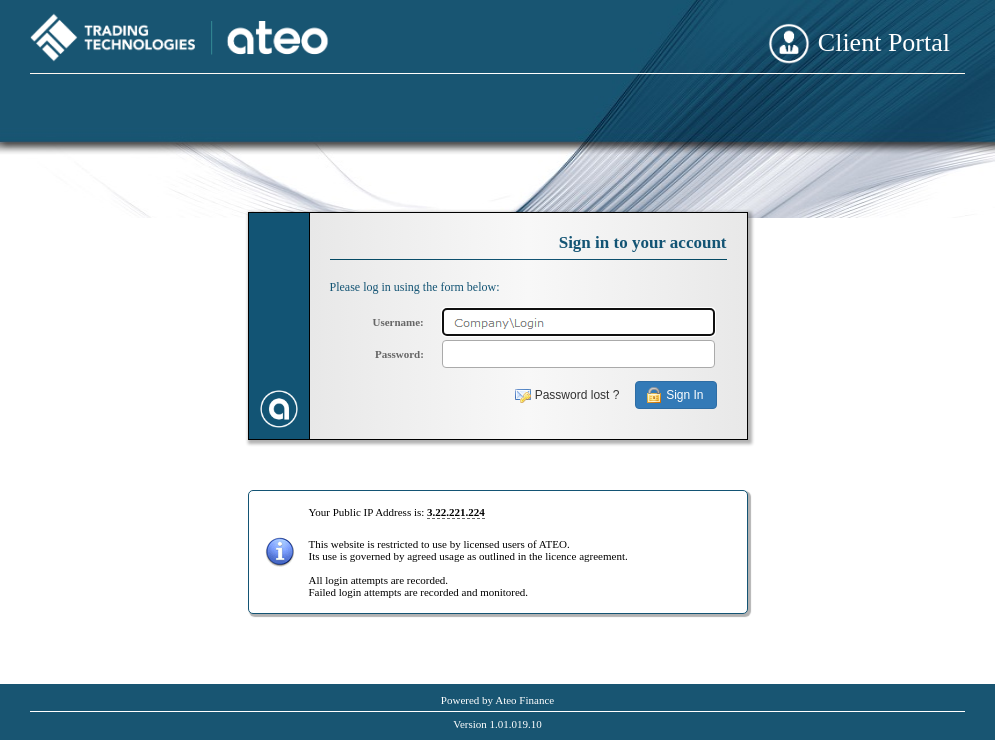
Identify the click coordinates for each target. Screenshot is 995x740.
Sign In (684, 395)
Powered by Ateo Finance (497, 700)
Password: (399, 354)
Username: (397, 322)
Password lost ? (577, 395)
